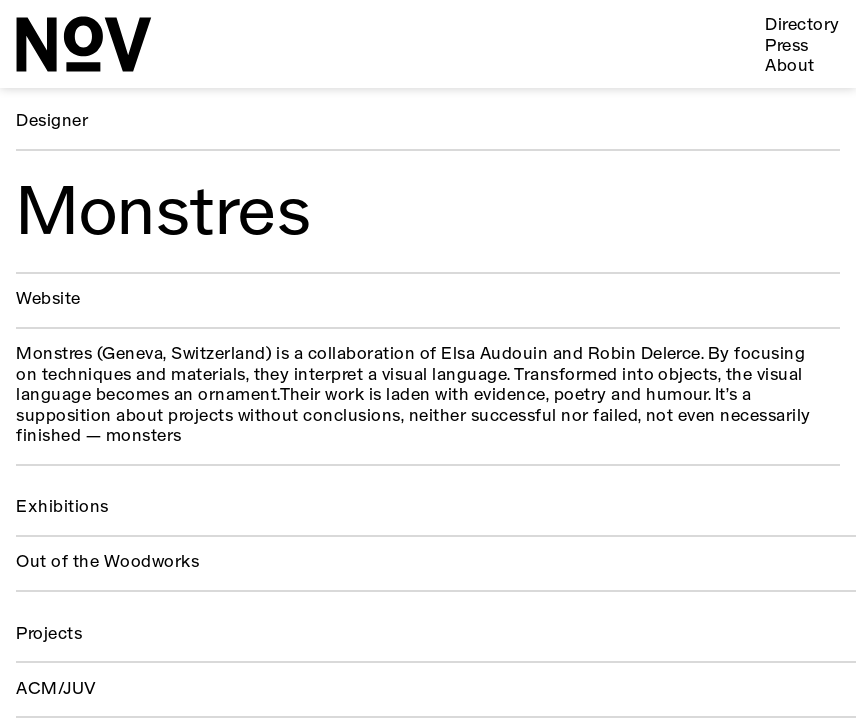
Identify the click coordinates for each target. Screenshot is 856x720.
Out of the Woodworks (107, 562)
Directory (802, 25)
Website (48, 299)
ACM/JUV (56, 689)
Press (786, 46)
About (789, 66)
